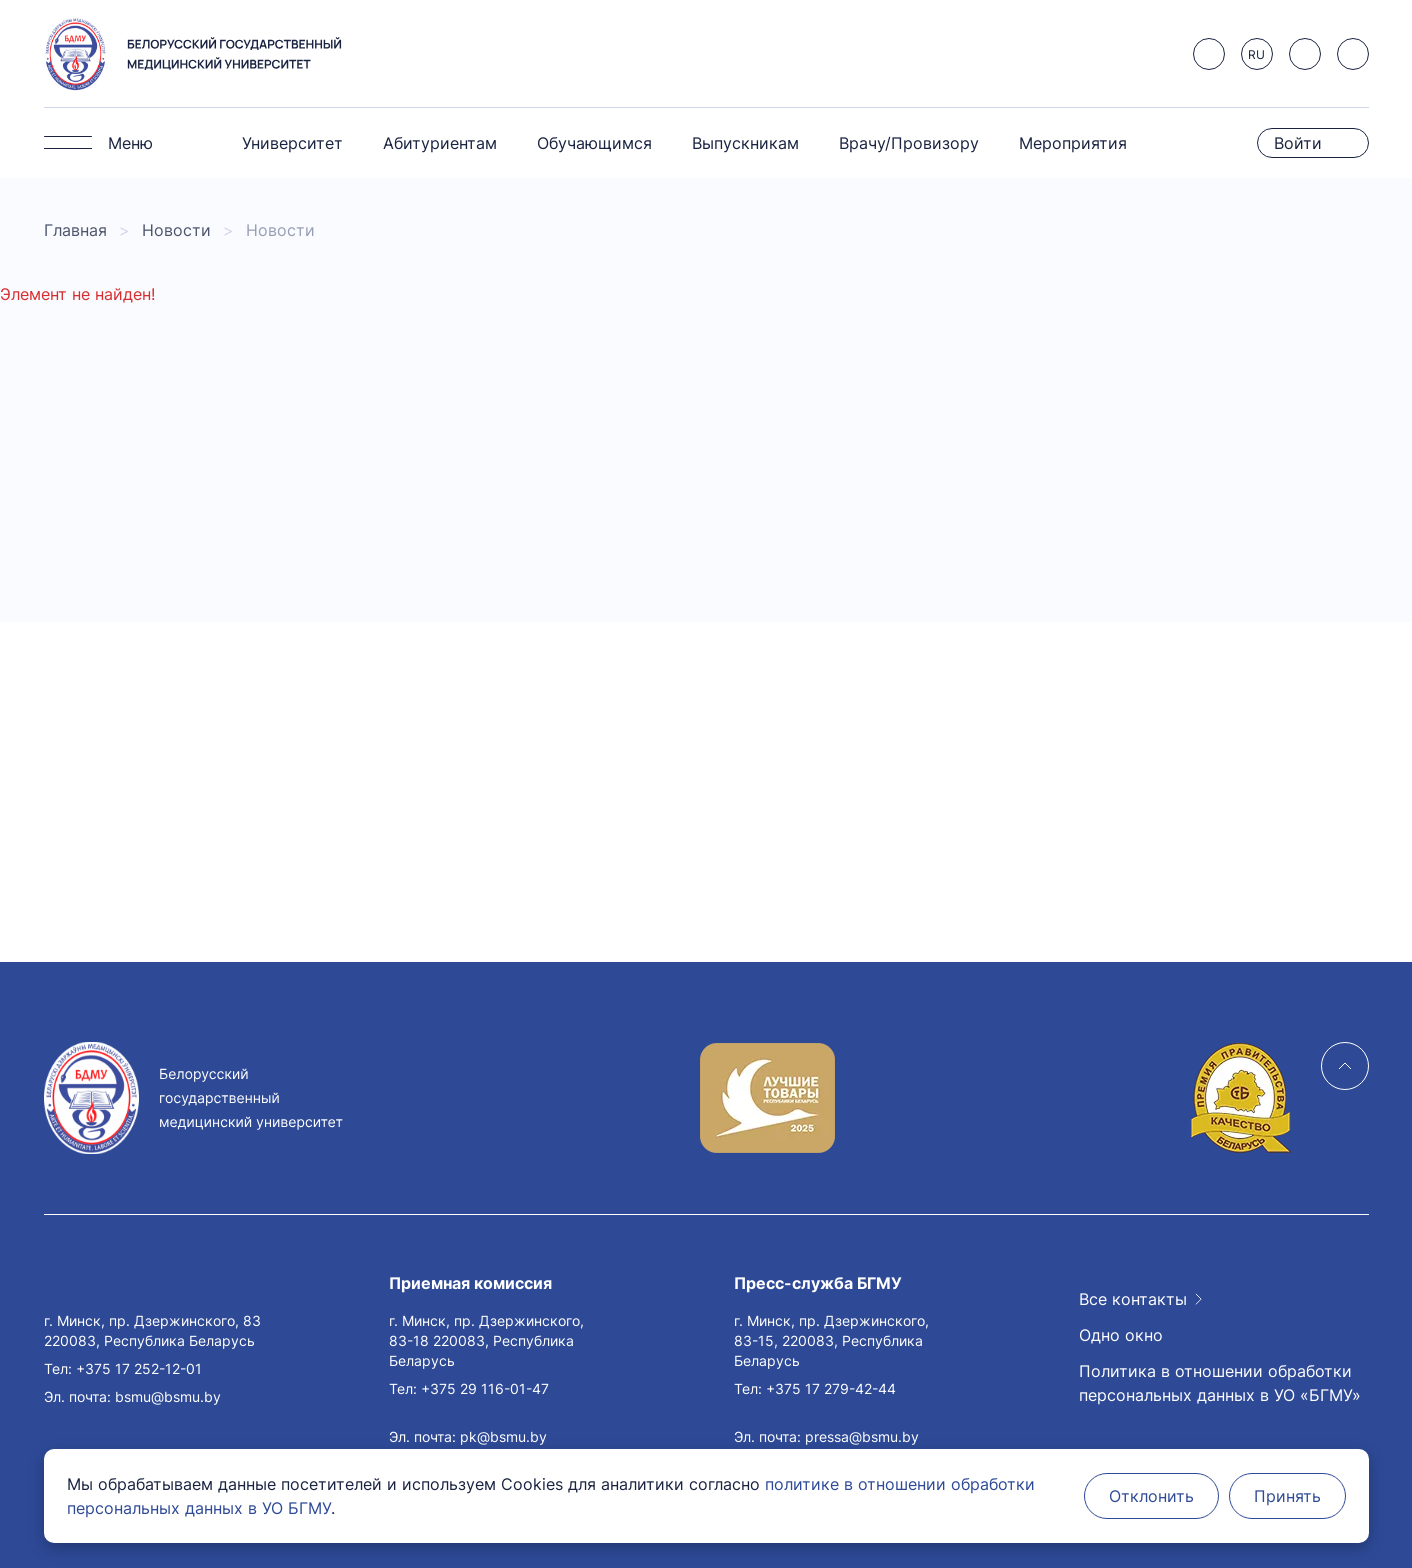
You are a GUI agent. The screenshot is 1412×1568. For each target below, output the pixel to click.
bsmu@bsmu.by (168, 1396)
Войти (1298, 143)
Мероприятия (1073, 143)
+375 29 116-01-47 (485, 1388)
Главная (75, 230)
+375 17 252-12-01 (139, 1368)
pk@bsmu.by (503, 1436)
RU (1256, 54)
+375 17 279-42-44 (831, 1388)
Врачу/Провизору (909, 143)
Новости (176, 230)
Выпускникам (745, 143)
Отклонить (1151, 1496)
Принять (1287, 1496)
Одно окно (1121, 1335)
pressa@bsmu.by (862, 1436)
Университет (292, 143)
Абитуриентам (440, 143)
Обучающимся (594, 143)
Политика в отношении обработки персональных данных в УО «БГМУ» (1220, 1383)
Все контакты (1133, 1299)
